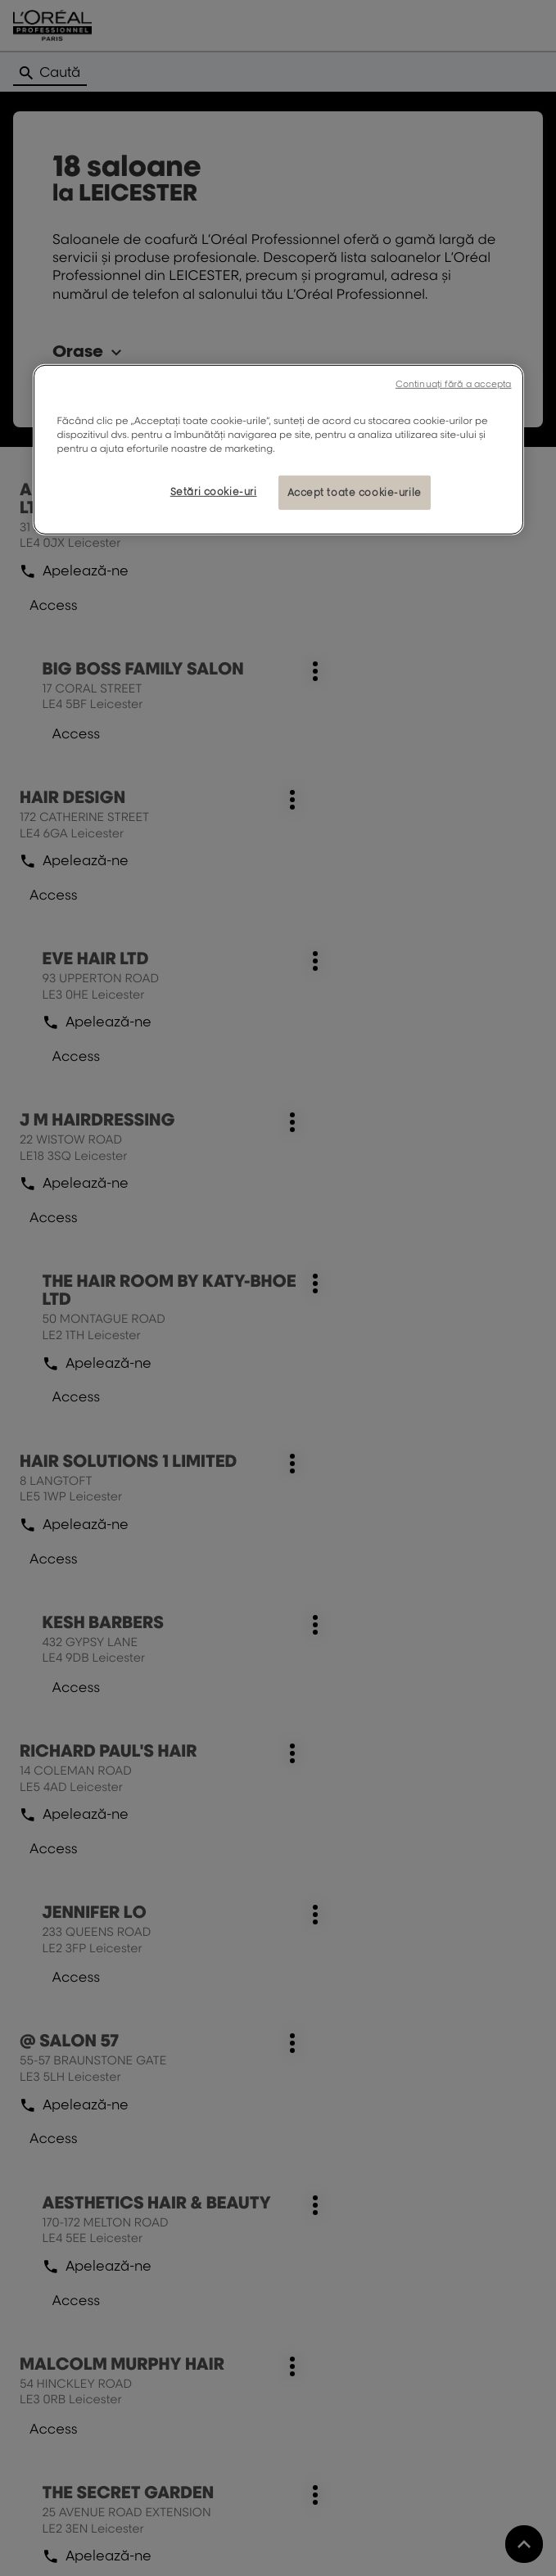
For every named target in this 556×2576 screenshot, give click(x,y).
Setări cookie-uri (213, 491)
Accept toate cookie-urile (354, 492)
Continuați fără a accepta (454, 384)
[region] (278, 449)
